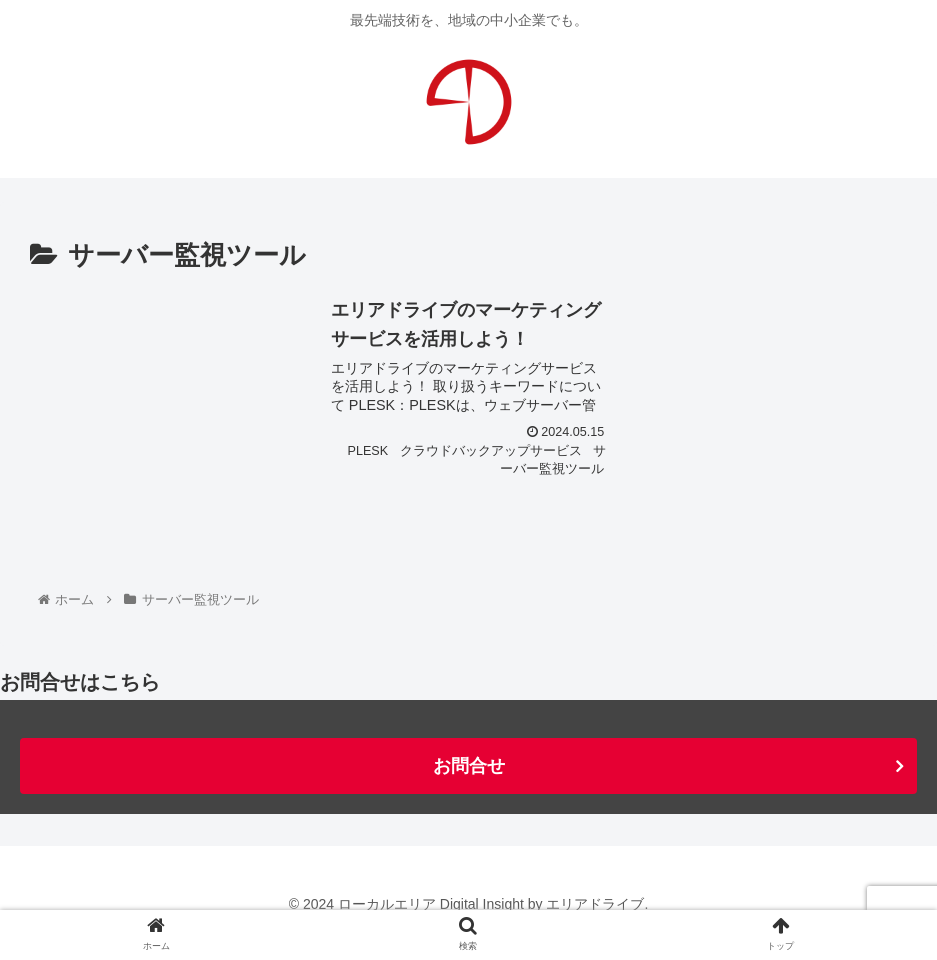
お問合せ (469, 766)
